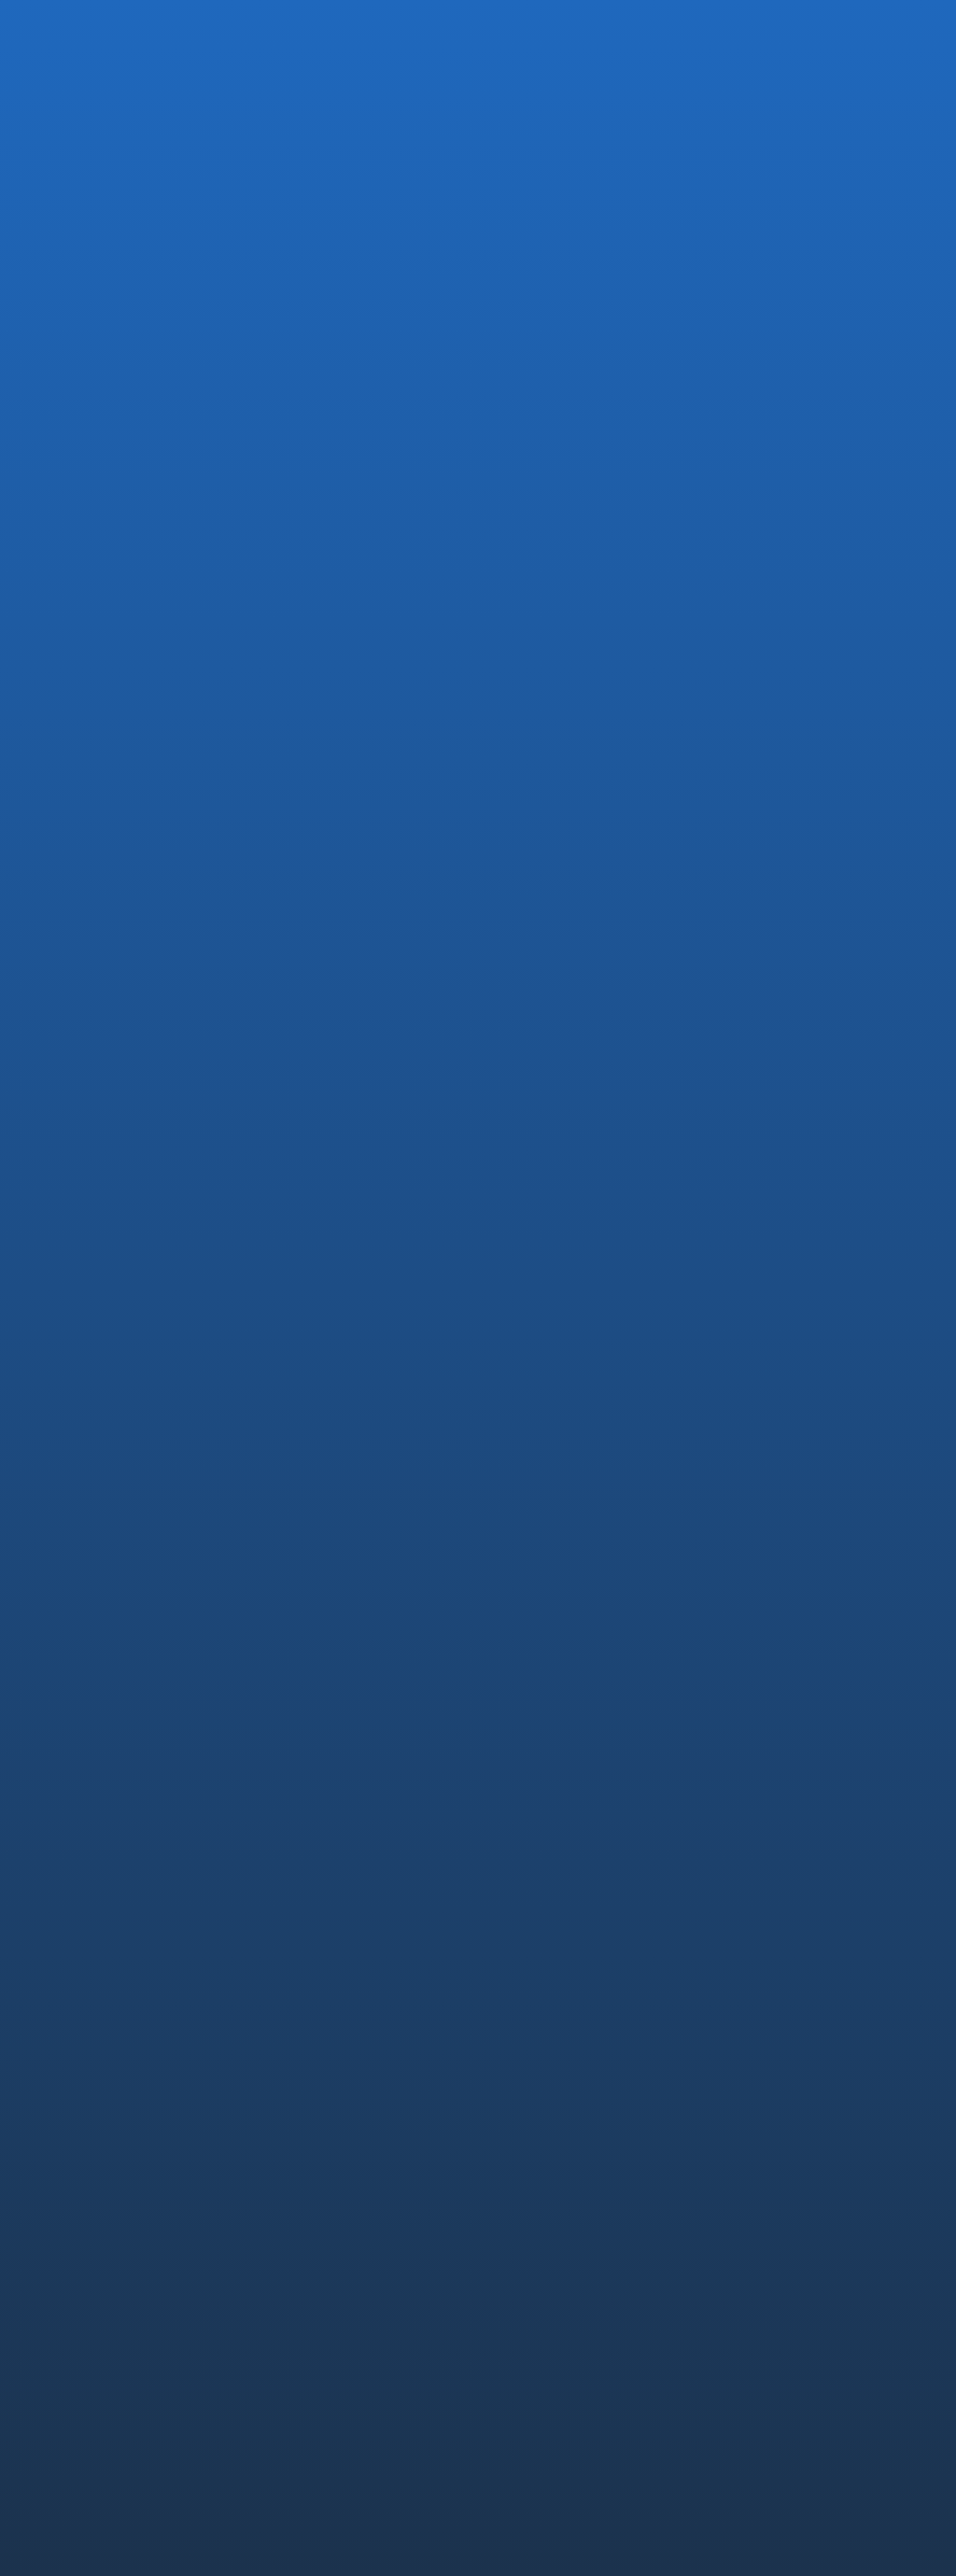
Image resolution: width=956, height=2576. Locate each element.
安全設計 (759, 1910)
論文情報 (759, 1988)
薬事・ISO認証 (776, 1936)
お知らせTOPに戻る (145, 1072)
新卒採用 (759, 2106)
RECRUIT (759, 2048)
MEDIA (153, 618)
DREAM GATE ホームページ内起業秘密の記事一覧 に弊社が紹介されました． (479, 975)
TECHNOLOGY (783, 1852)
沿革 (519, 1910)
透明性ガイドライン (748, 2317)
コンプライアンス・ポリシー (576, 2317)
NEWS (747, 2178)
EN (898, 32)
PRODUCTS (544, 2048)
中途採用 (759, 2080)
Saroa (523, 2158)
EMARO (529, 2080)
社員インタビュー (785, 2132)
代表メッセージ (552, 1883)
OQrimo (530, 2132)
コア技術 (759, 1883)
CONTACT (764, 2230)
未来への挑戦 (772, 1962)
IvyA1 (521, 2106)
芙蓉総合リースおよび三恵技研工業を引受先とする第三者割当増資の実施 (182, 975)
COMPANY (539, 1852)
